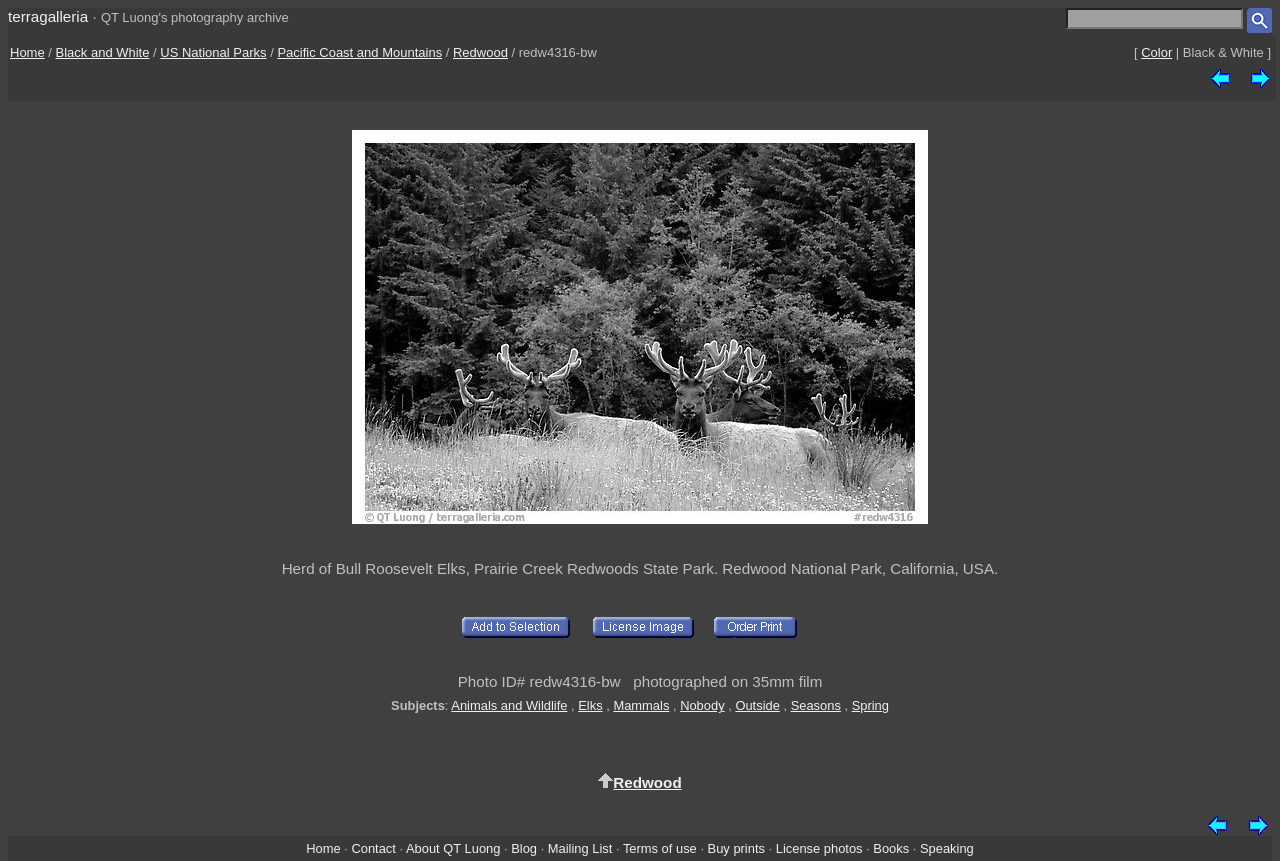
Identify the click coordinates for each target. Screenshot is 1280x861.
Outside (757, 705)
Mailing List (580, 848)
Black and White (103, 52)
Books (891, 848)
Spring (870, 705)
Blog (524, 848)
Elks (590, 705)
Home (27, 52)
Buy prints (736, 848)
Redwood (480, 52)
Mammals (641, 705)
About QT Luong (453, 848)
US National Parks (213, 52)
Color (1156, 52)
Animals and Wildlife (509, 705)
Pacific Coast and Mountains (359, 52)
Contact (373, 848)
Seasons (816, 705)
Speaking (947, 848)
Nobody (702, 705)
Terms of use (660, 848)
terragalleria (48, 16)
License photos (819, 848)
